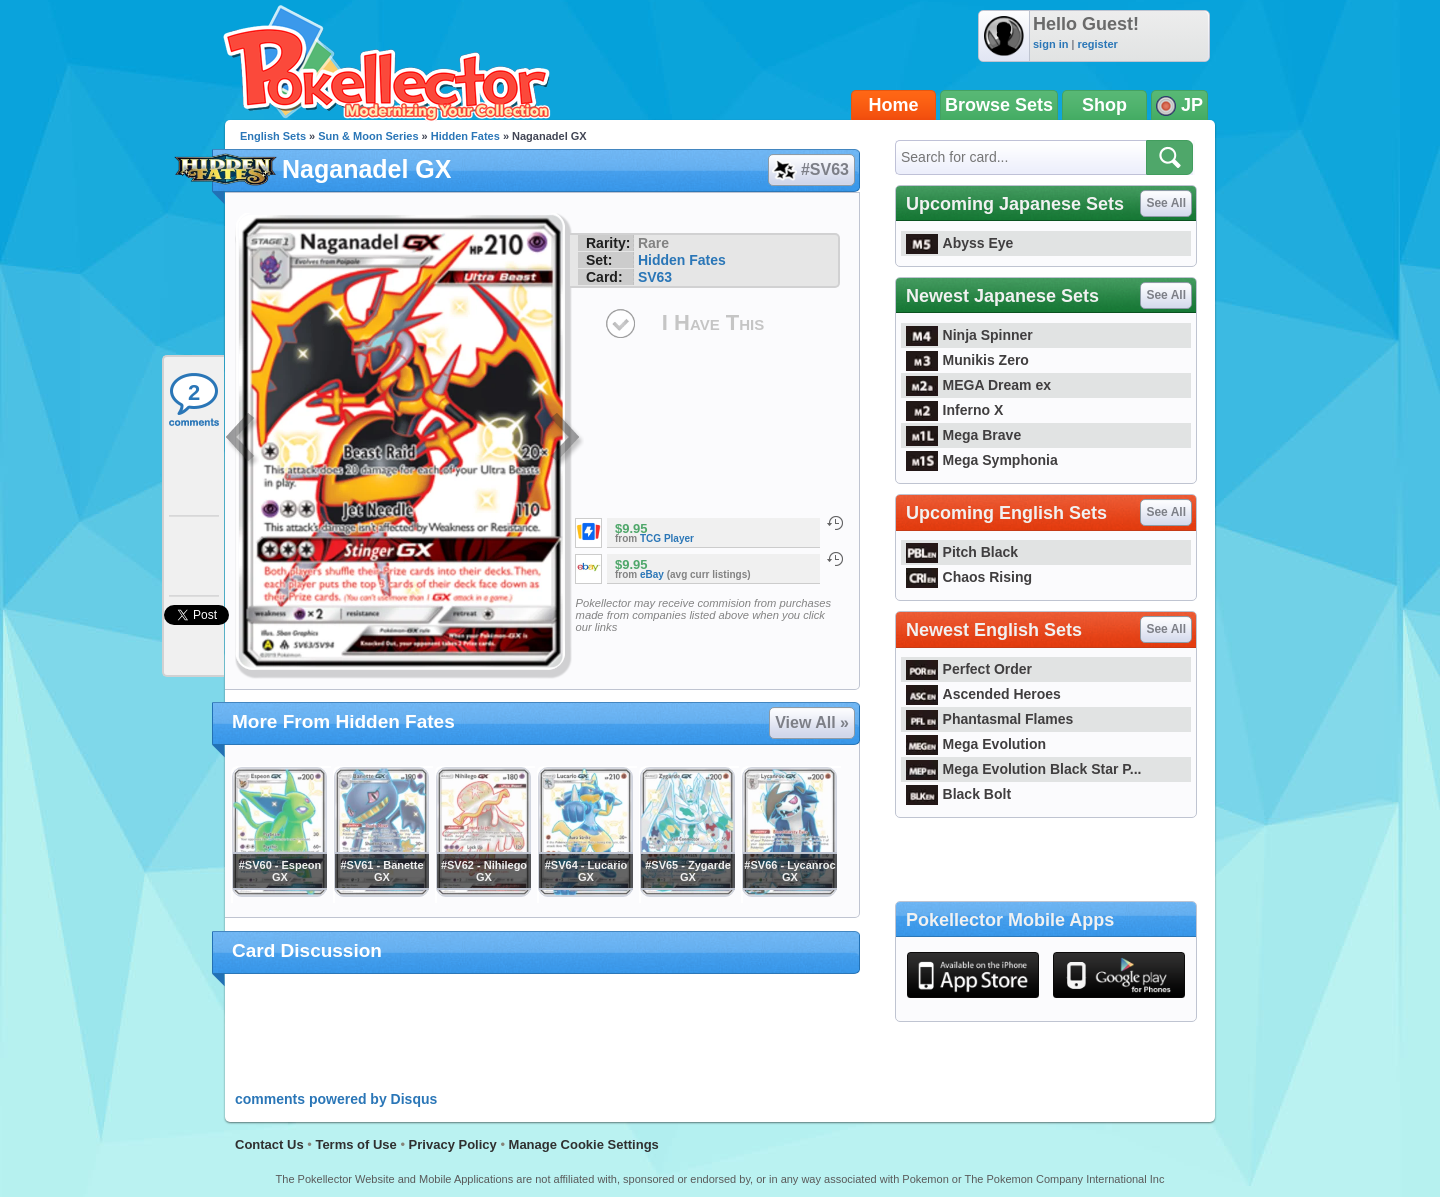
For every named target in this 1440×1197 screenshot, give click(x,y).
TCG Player (667, 538)
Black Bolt (958, 794)
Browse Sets (999, 105)
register (1097, 44)
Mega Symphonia (982, 460)
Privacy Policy (453, 1144)
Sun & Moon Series (368, 136)
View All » (812, 722)
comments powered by (336, 1099)
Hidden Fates (465, 136)
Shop (1104, 105)
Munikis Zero (967, 360)
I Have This (713, 322)
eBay (652, 574)
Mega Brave (963, 435)
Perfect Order (969, 669)
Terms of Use (355, 1144)
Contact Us (269, 1144)
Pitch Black (962, 552)
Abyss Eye (959, 243)
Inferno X (954, 410)
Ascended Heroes (983, 694)
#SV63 (810, 170)
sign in (1050, 44)
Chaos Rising (969, 577)
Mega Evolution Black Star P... (1024, 769)
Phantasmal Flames (989, 719)
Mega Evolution (976, 744)
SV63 (655, 277)
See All (1166, 203)
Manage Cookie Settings (584, 1144)
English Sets (273, 136)
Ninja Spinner (969, 335)
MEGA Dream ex (978, 385)
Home (894, 105)
